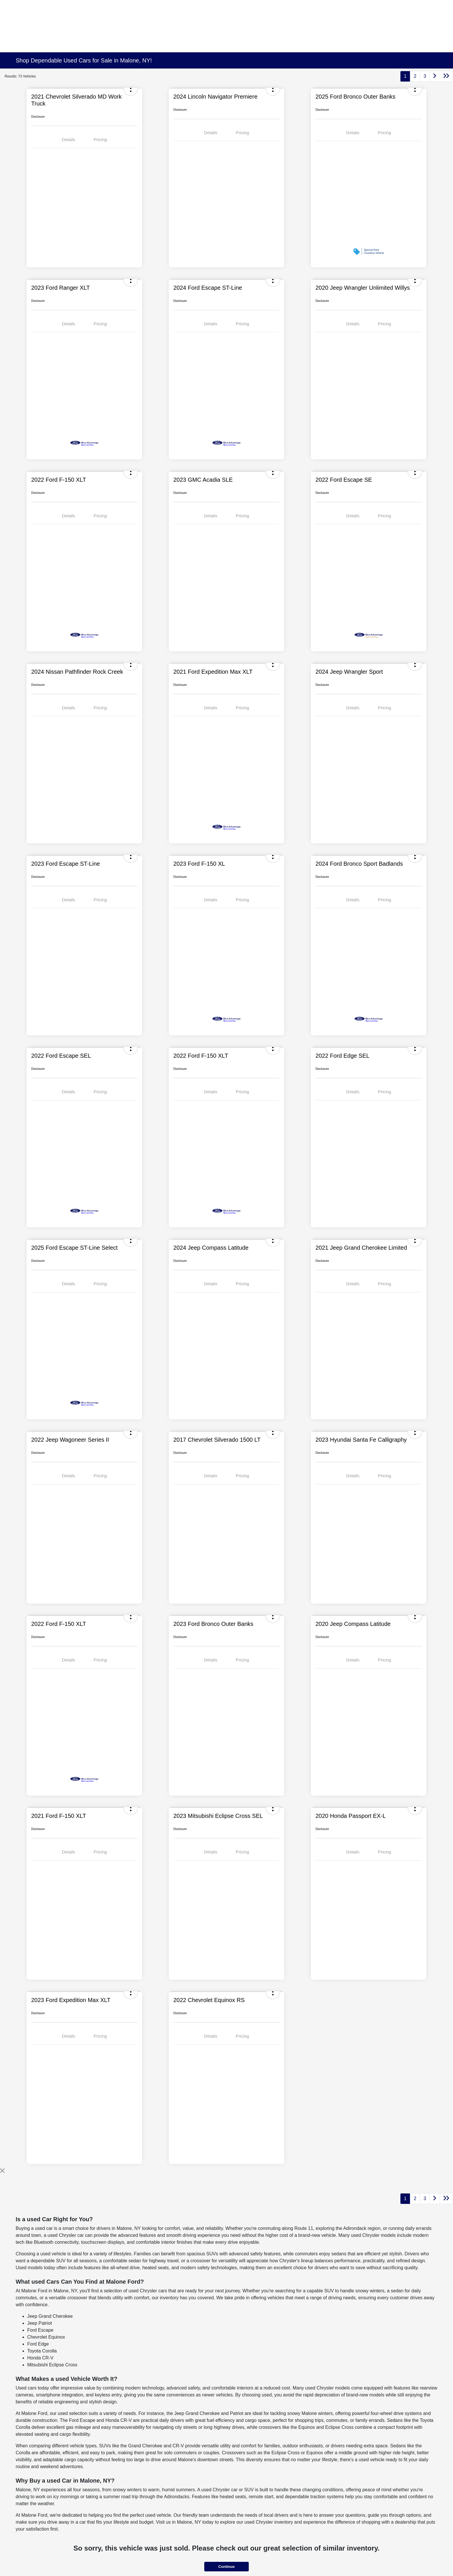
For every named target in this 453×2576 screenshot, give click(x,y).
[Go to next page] (435, 76)
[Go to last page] (446, 76)
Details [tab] (68, 139)
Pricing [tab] (100, 139)
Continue (226, 2566)
